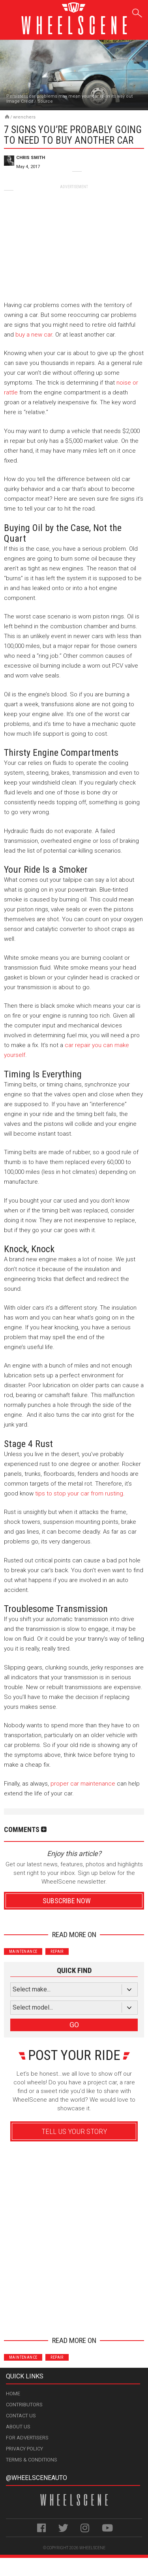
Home (13, 2393)
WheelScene (92, 2548)
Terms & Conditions (31, 2460)
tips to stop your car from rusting (79, 1493)
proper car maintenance (83, 1783)
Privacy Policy (24, 2449)
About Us (18, 2427)
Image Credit (19, 101)
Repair (57, 1951)
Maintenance (23, 1951)
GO (74, 2025)
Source (45, 101)
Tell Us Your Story (74, 2131)
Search (137, 11)
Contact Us (21, 2416)
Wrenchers (24, 117)
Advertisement (74, 2316)
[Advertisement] (74, 239)
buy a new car (33, 334)
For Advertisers (27, 2438)
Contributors (24, 2405)
